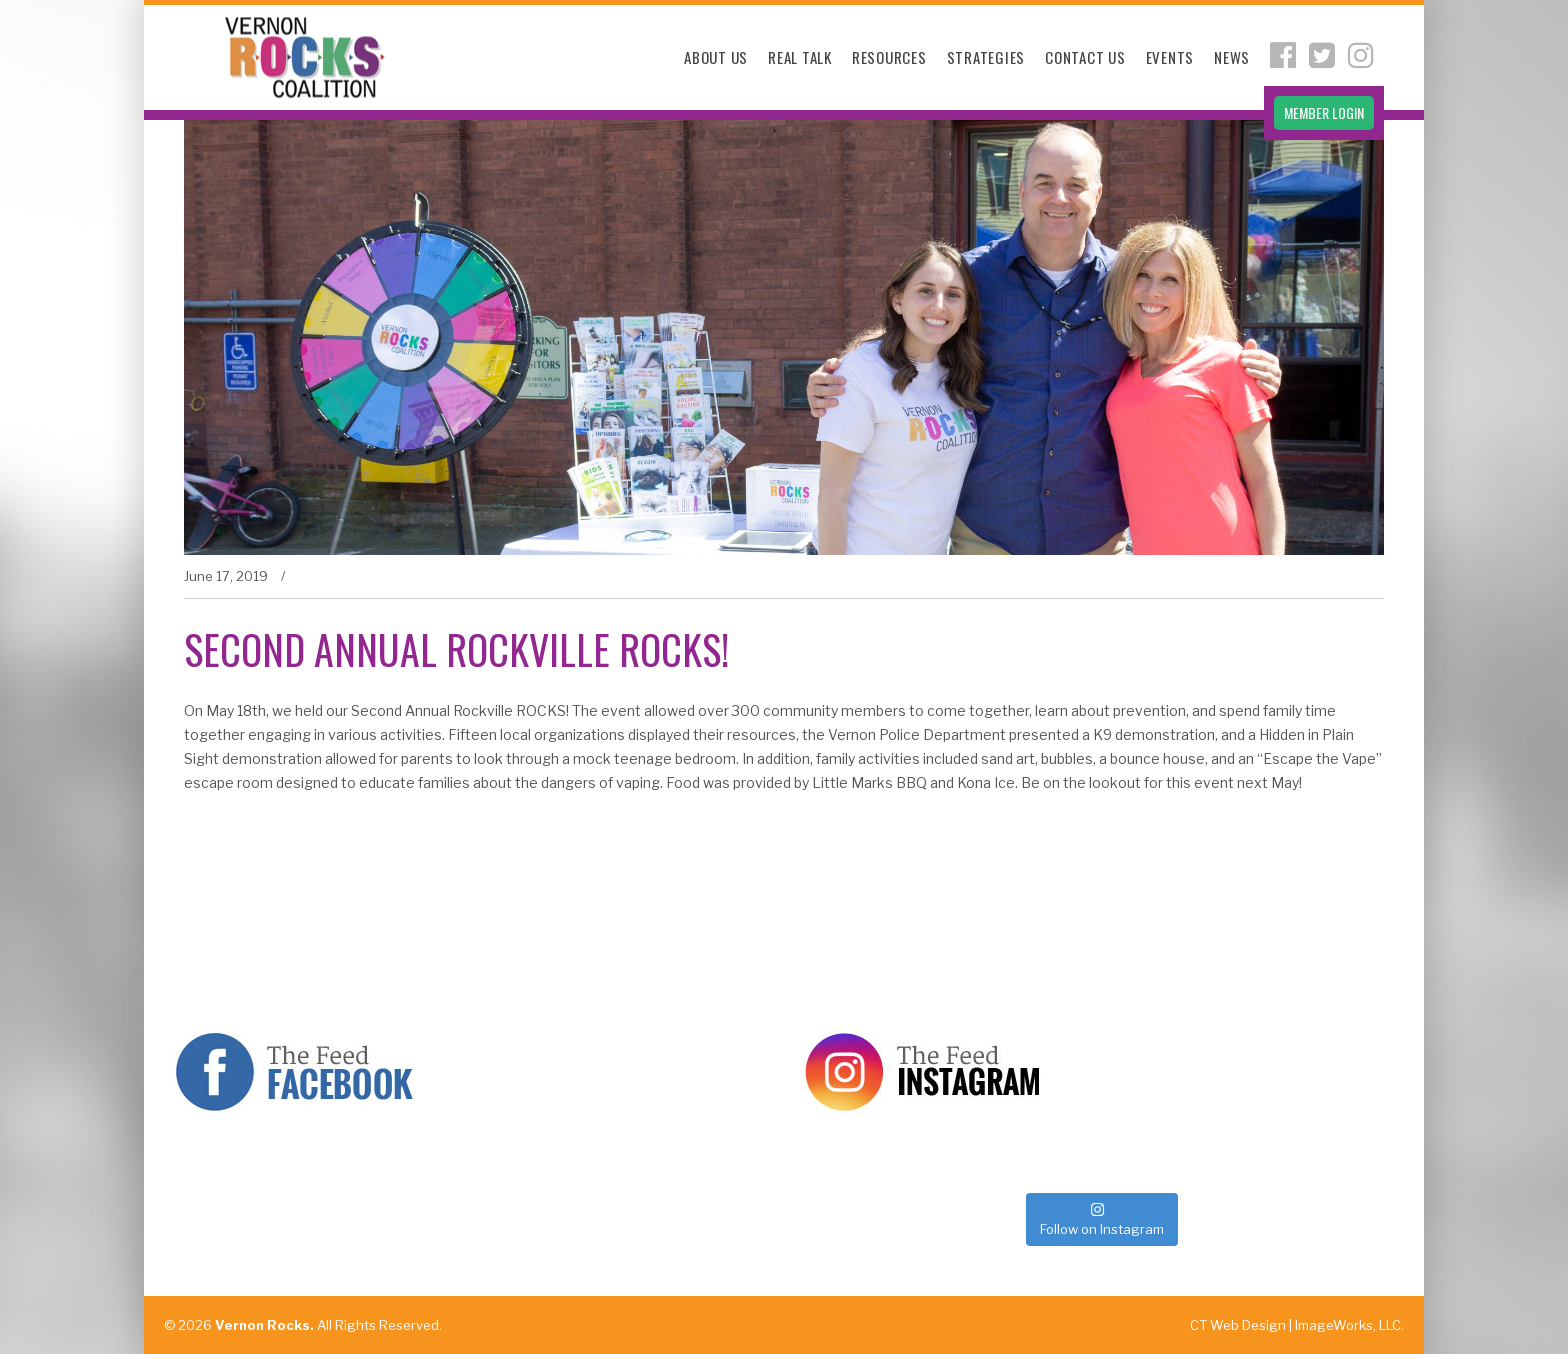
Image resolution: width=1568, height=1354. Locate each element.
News (1232, 57)
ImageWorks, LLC (1348, 1325)
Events (1170, 57)
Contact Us (1085, 57)
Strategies (986, 57)
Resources (889, 57)
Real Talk (800, 57)
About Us (716, 57)
